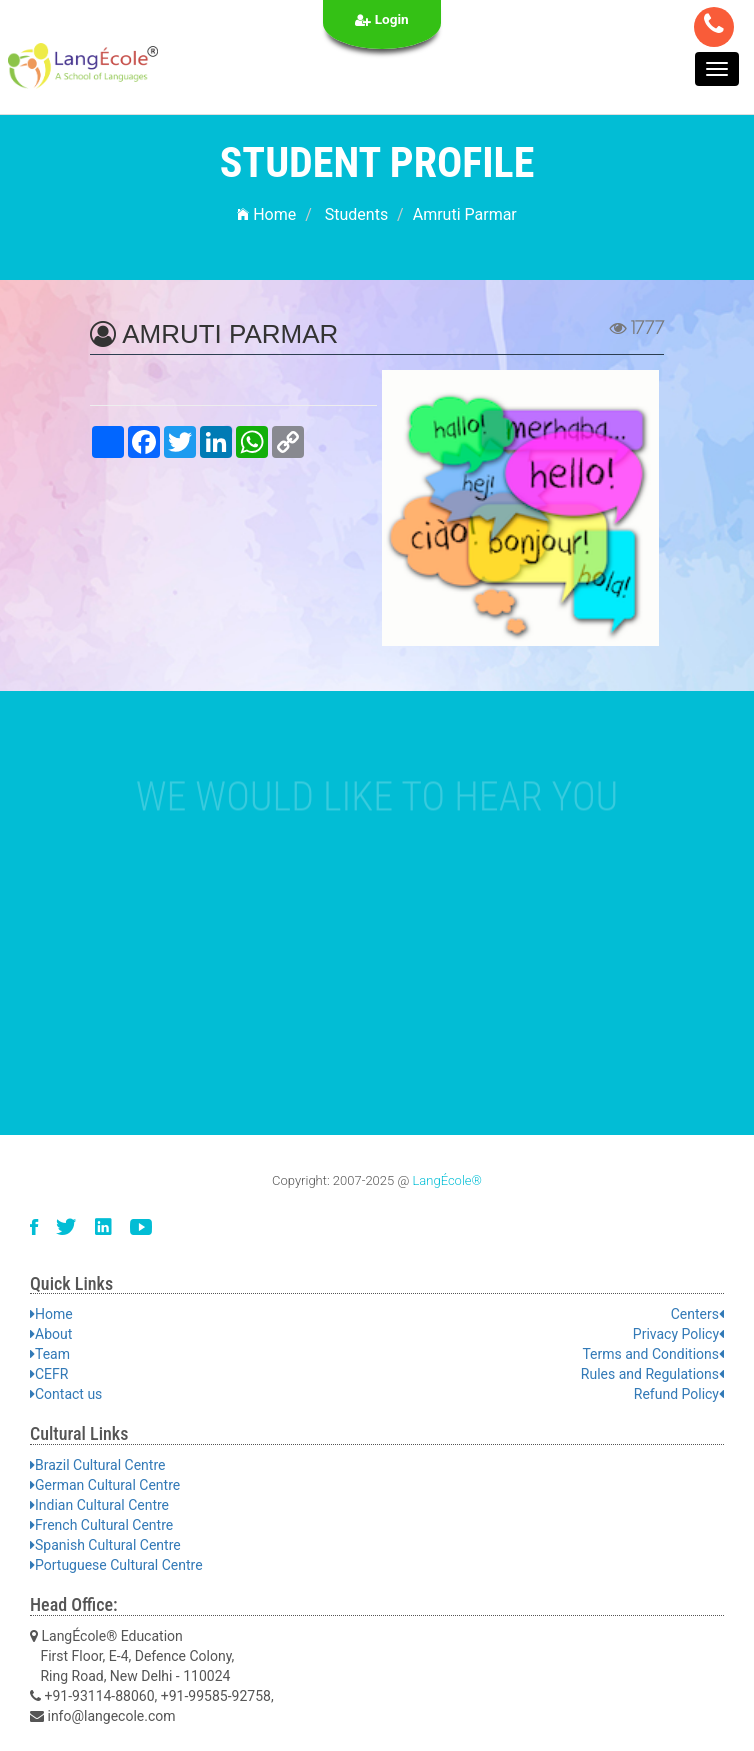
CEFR (49, 1374)
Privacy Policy (678, 1334)
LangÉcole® (447, 1180)
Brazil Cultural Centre (97, 1465)
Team (50, 1354)
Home (266, 214)
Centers (697, 1314)
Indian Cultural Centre (99, 1505)
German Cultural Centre (105, 1485)
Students (356, 214)
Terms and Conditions (653, 1354)
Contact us (66, 1394)
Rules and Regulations (652, 1374)
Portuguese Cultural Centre (116, 1565)
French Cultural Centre (101, 1525)
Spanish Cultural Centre (105, 1545)
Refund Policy (679, 1394)
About (51, 1334)
